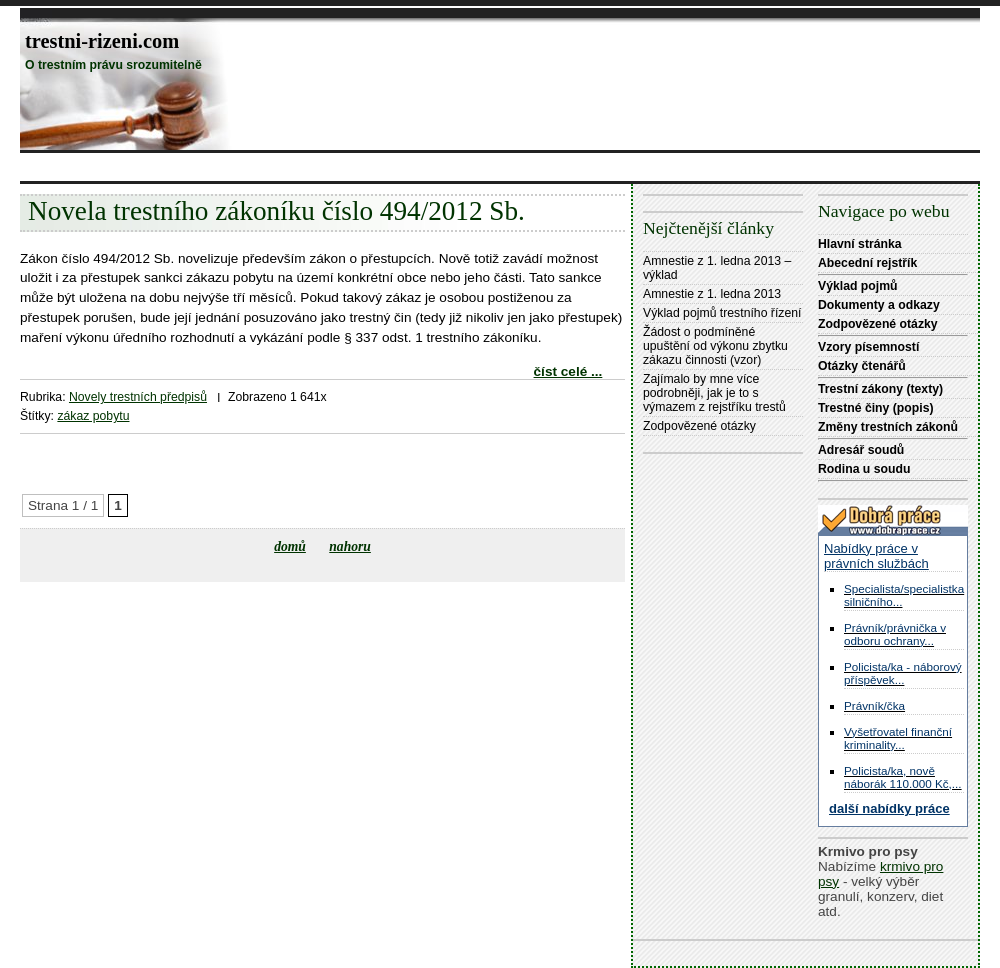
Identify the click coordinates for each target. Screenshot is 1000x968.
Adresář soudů (861, 450)
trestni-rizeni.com (102, 41)
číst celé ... (568, 371)
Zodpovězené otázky (699, 426)
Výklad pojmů (858, 286)
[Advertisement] (384, 166)
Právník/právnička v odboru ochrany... (895, 634)
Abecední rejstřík (867, 263)
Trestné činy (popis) (876, 408)
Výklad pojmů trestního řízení (722, 313)
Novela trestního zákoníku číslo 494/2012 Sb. (276, 211)
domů (290, 546)
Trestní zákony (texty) (880, 389)
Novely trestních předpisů (138, 397)
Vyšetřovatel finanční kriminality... (898, 738)
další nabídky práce (889, 808)
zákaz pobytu (93, 416)
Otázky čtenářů (862, 366)
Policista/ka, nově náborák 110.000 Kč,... (903, 777)
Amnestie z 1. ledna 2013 (712, 294)
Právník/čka (874, 705)
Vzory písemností (868, 347)
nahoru (350, 546)
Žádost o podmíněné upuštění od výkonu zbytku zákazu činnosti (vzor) (715, 346)
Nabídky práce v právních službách (876, 556)
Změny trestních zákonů (888, 427)
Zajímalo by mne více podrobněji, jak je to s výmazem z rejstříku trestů (714, 393)
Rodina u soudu (864, 469)
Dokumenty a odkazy (879, 305)
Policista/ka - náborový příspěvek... (903, 673)
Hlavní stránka (860, 244)
